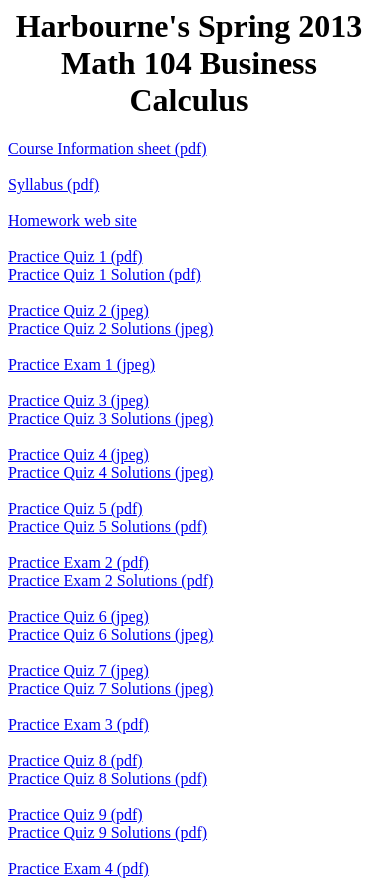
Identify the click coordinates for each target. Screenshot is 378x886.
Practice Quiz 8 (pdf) (75, 760)
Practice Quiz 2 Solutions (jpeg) (110, 328)
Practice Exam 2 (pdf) (78, 562)
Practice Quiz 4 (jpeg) (78, 454)
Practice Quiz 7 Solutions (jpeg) (110, 688)
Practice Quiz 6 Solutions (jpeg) (110, 634)
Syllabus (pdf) (53, 184)
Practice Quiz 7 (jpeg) (78, 670)
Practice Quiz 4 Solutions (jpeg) (110, 472)
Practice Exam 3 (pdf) (78, 724)
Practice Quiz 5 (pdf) (75, 508)
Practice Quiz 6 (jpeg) (78, 616)
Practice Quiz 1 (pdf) (75, 256)
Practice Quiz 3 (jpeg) (78, 400)
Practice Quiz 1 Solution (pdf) (104, 274)
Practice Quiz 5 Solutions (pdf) (107, 526)
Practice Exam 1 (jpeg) (81, 364)
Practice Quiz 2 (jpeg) (78, 310)
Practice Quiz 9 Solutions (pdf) (107, 832)
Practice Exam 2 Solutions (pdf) (110, 580)
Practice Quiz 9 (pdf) (75, 814)
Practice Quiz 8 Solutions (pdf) (107, 778)
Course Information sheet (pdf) (107, 148)
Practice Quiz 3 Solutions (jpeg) (110, 418)
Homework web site (72, 220)
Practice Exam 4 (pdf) (78, 868)
